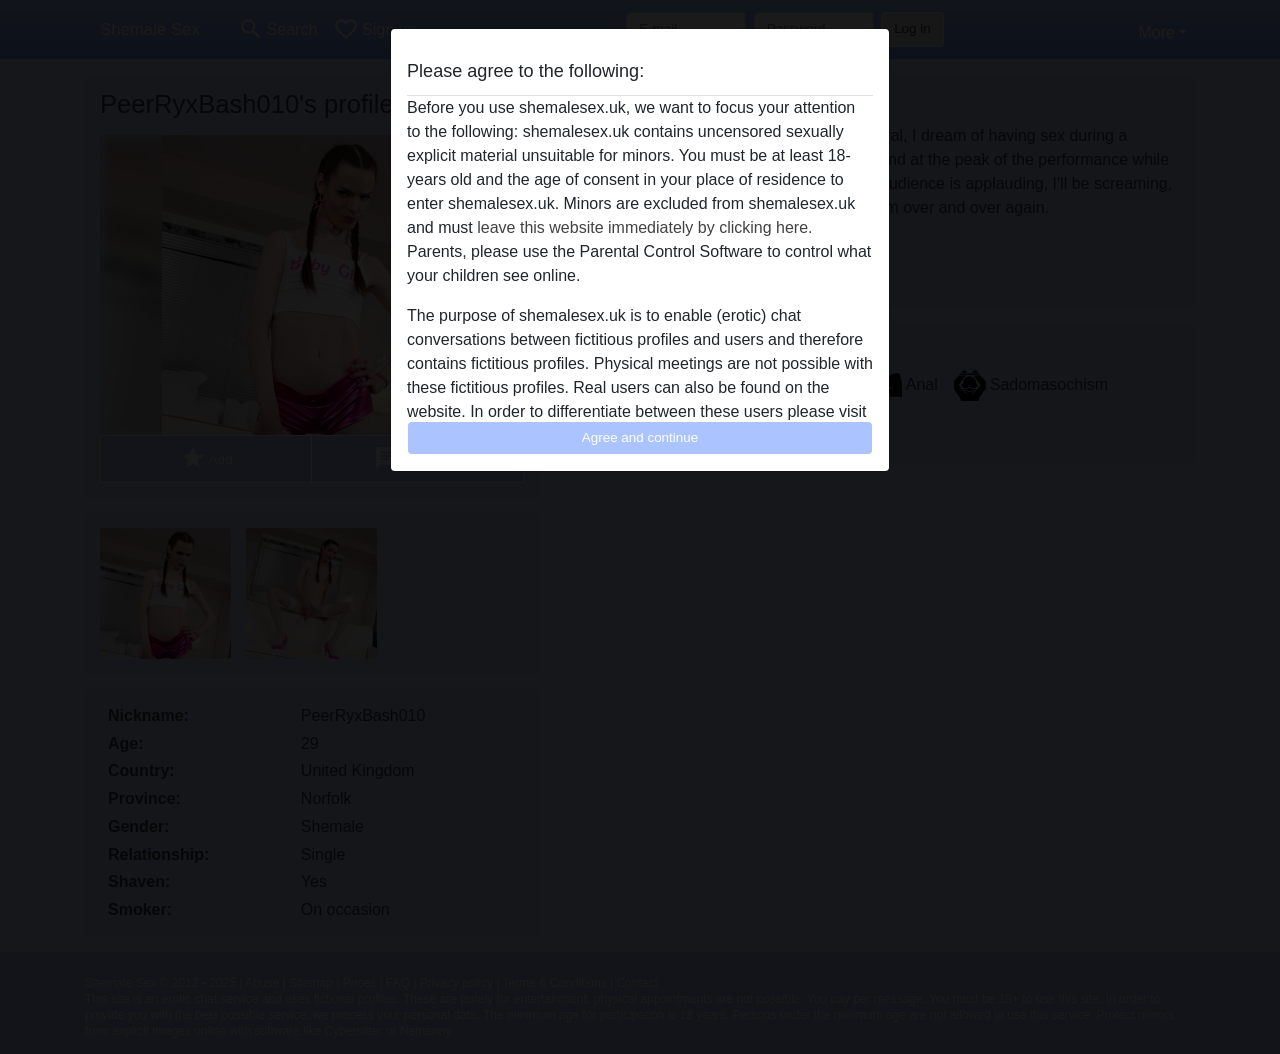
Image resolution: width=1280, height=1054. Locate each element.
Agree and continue (640, 437)
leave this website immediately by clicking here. (644, 227)
